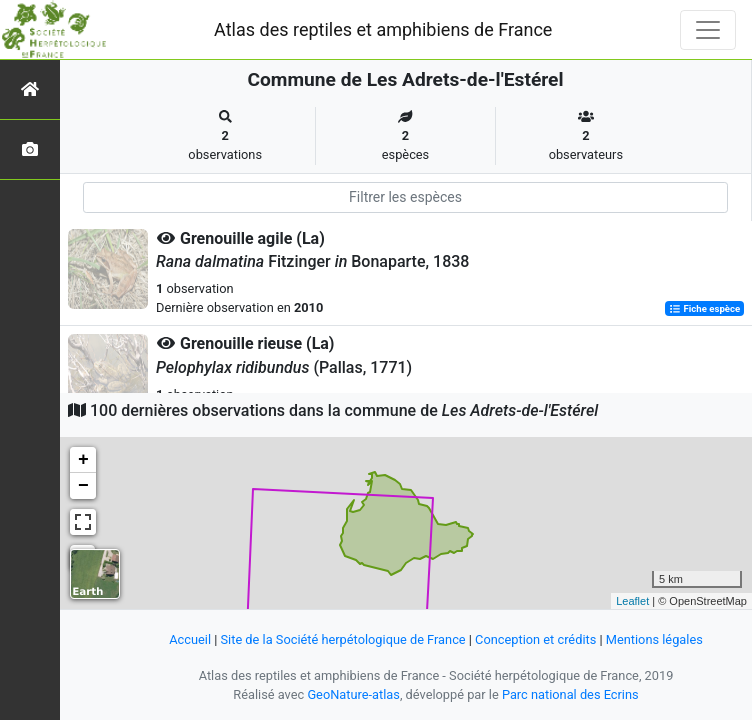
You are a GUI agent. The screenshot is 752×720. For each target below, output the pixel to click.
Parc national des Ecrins (570, 694)
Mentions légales (654, 639)
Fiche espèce (704, 308)
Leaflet (632, 601)
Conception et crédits (535, 639)
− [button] (83, 486)
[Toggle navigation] (708, 30)
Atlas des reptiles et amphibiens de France (383, 29)
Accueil (190, 639)
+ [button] (83, 460)
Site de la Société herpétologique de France (343, 639)
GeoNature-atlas (353, 694)
